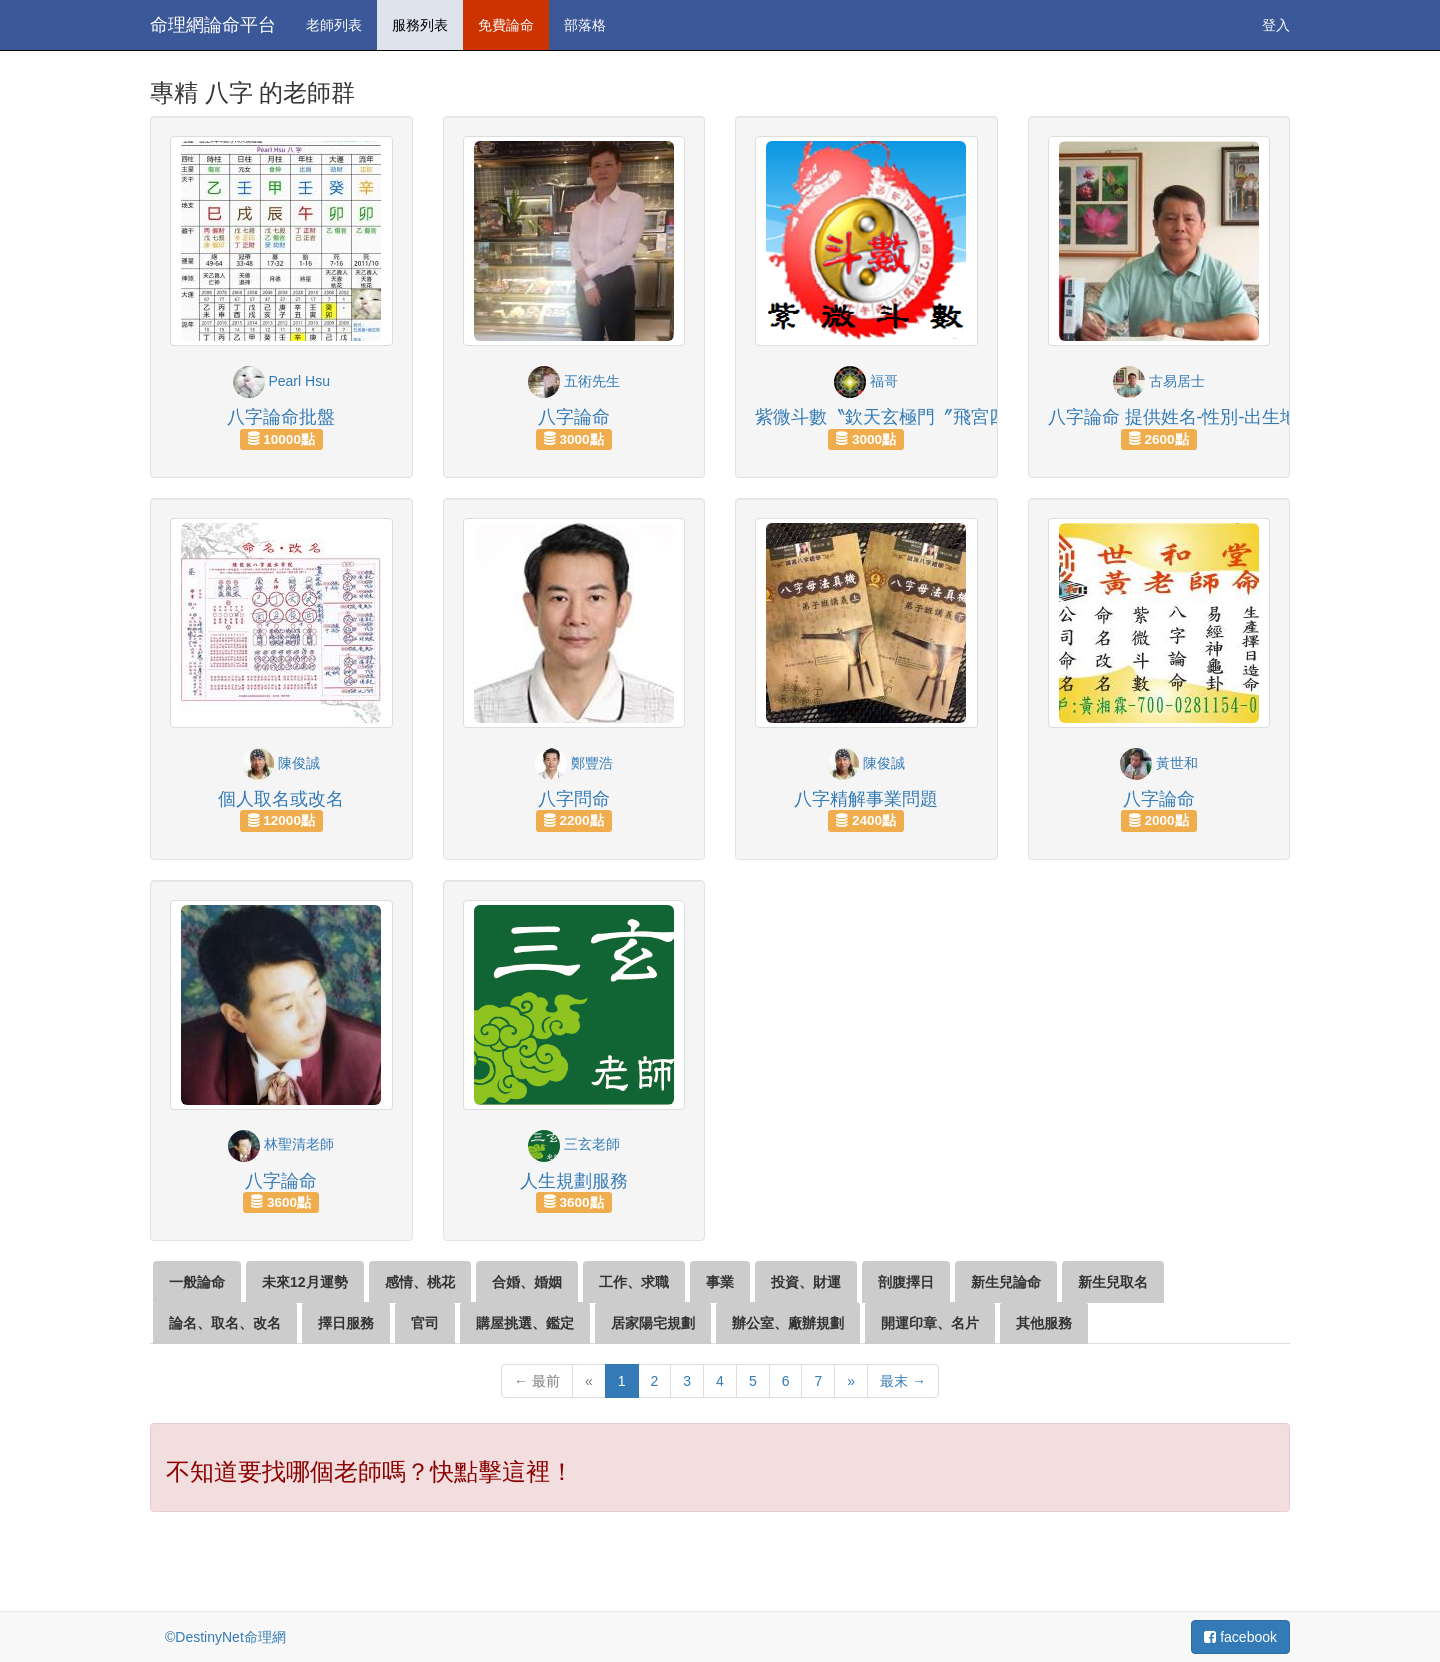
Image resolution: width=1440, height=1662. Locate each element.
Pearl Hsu (281, 381)
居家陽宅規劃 (653, 1323)
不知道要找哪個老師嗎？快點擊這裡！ (370, 1472)
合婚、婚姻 (527, 1282)
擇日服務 (346, 1323)
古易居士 (1159, 381)
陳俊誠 (281, 763)
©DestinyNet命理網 (225, 1637)
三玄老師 (574, 1144)
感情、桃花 (420, 1282)
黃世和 (1159, 763)
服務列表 (420, 25)
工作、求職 (634, 1282)
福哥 (866, 381)
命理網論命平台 (213, 25)
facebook (1240, 1637)
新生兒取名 (1113, 1282)
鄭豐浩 (574, 763)
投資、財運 (806, 1282)
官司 (425, 1323)
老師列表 (334, 25)
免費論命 (506, 25)
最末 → (903, 1381)
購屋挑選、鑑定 (525, 1323)
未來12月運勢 (305, 1282)
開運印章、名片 (930, 1323)
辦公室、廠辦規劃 (788, 1323)
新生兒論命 (1006, 1282)
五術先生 (574, 381)
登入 (1276, 25)
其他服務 (1044, 1323)
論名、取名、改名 (225, 1323)
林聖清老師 (281, 1144)
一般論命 (197, 1282)
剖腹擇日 (906, 1282)
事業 (720, 1282)
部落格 (585, 25)
